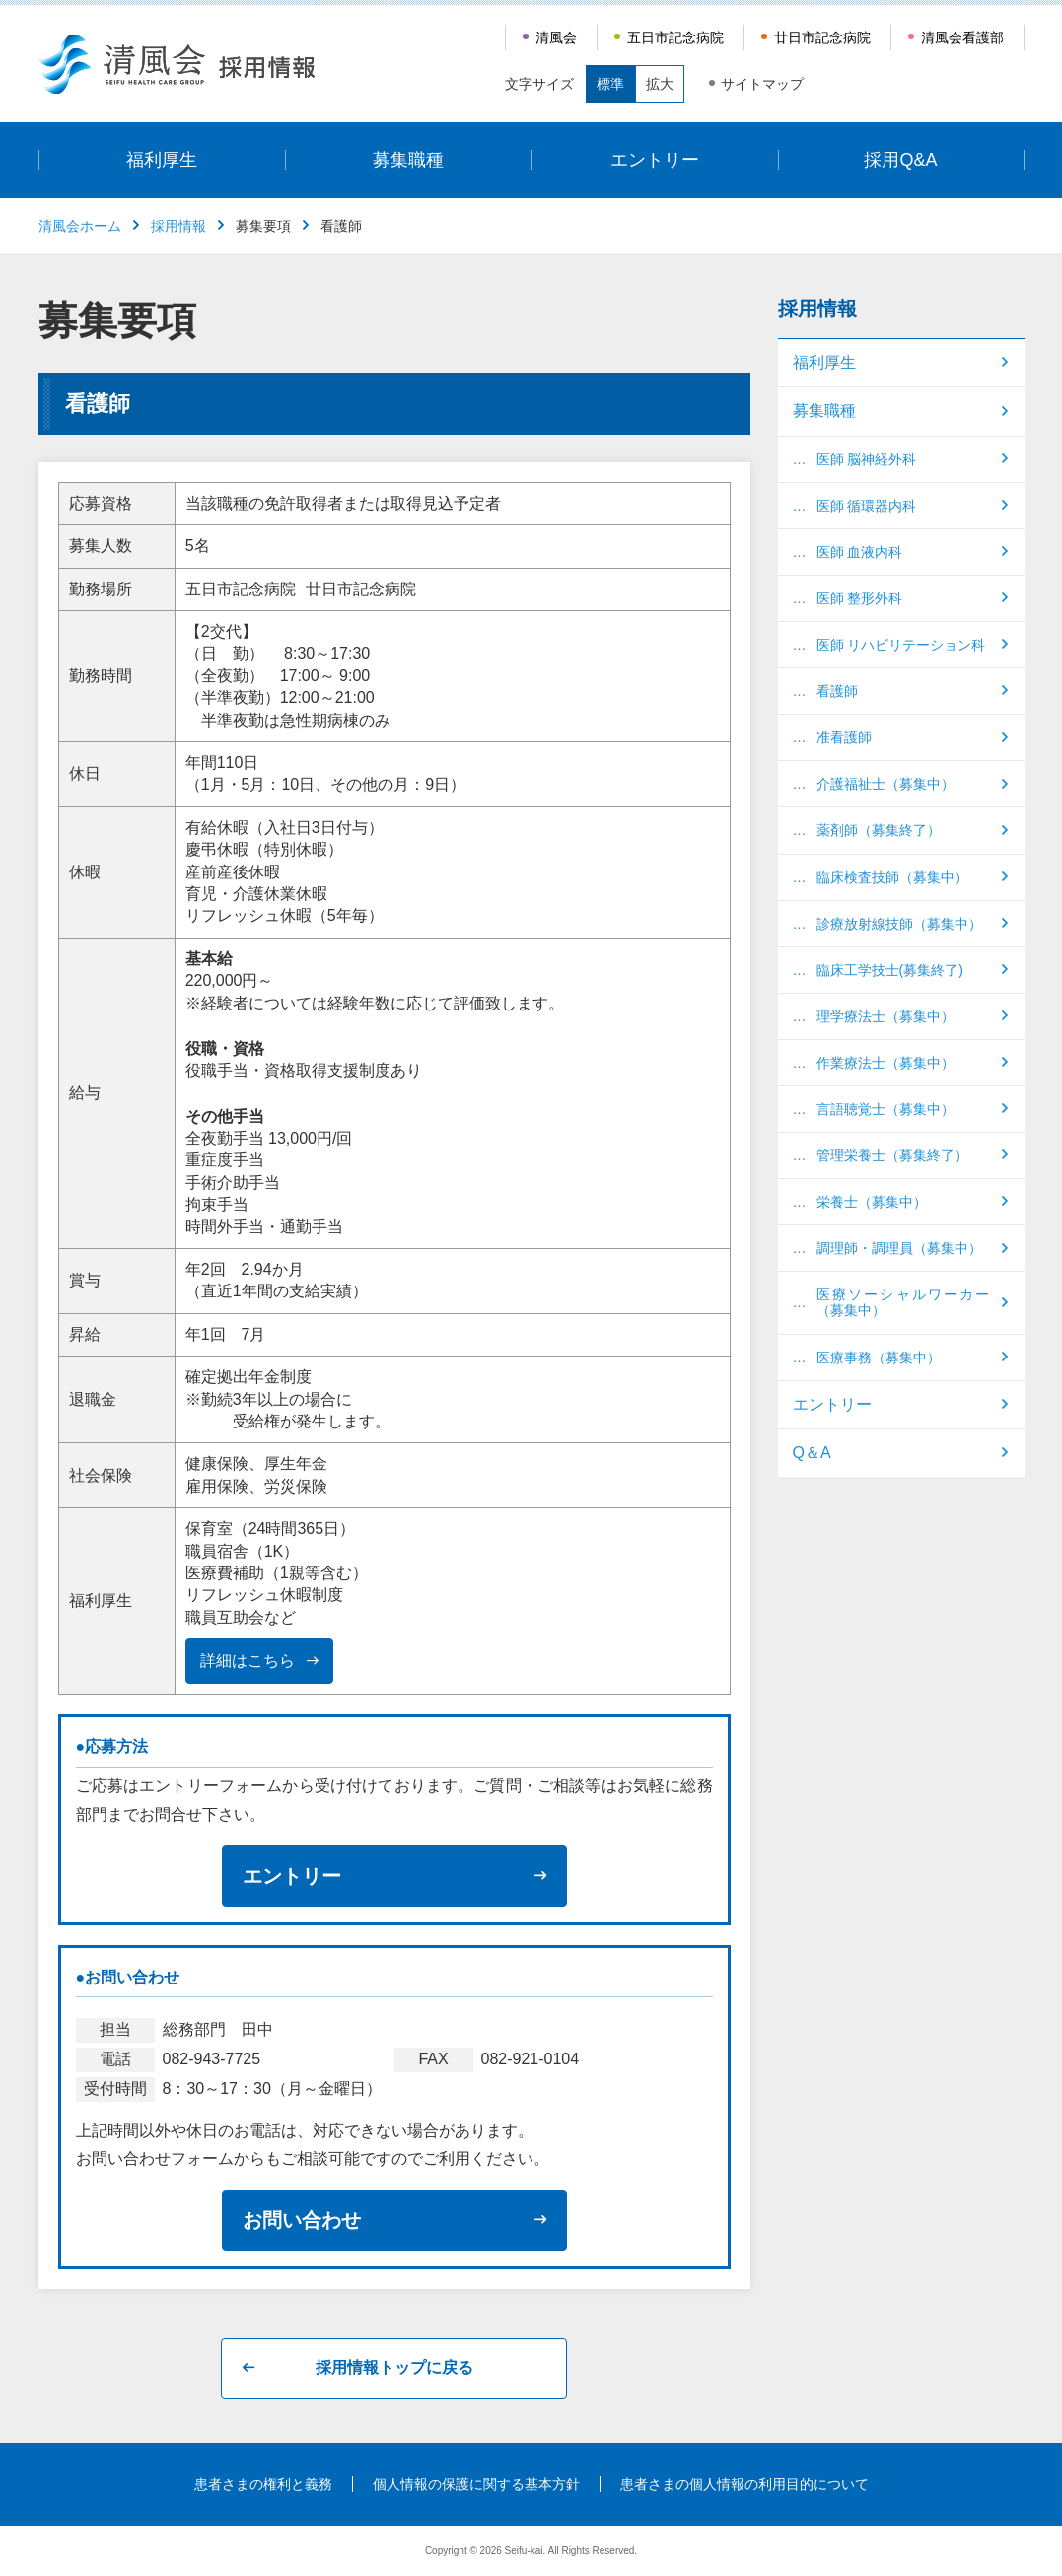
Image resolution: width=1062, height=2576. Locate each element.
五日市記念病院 (675, 37)
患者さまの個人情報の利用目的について (744, 2484)
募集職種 (408, 160)
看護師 (837, 691)
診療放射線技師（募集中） (899, 924)
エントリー (654, 160)
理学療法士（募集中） (885, 1016)
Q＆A (812, 1452)
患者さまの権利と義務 (263, 2484)
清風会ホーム (79, 226)
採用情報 (178, 226)
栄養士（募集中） (871, 1202)
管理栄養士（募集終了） (892, 1155)
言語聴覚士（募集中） (885, 1109)
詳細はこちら (247, 1660)
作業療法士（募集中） (885, 1063)
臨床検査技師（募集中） (892, 877)
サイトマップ (762, 84)
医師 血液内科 (859, 552)
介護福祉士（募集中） (885, 784)
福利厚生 (161, 160)
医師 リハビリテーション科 (901, 645)
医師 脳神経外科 (866, 459)
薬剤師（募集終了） (878, 830)
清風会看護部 (962, 37)
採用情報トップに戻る (394, 2367)
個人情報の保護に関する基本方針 (476, 2484)
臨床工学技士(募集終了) (889, 970)
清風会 (556, 37)
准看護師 (844, 737)
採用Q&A (900, 160)
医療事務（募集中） (878, 1357)
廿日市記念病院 (822, 37)
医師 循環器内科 (866, 506)
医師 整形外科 (859, 598)
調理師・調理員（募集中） (899, 1248)
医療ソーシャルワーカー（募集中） (903, 1302)
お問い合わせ (302, 2220)
